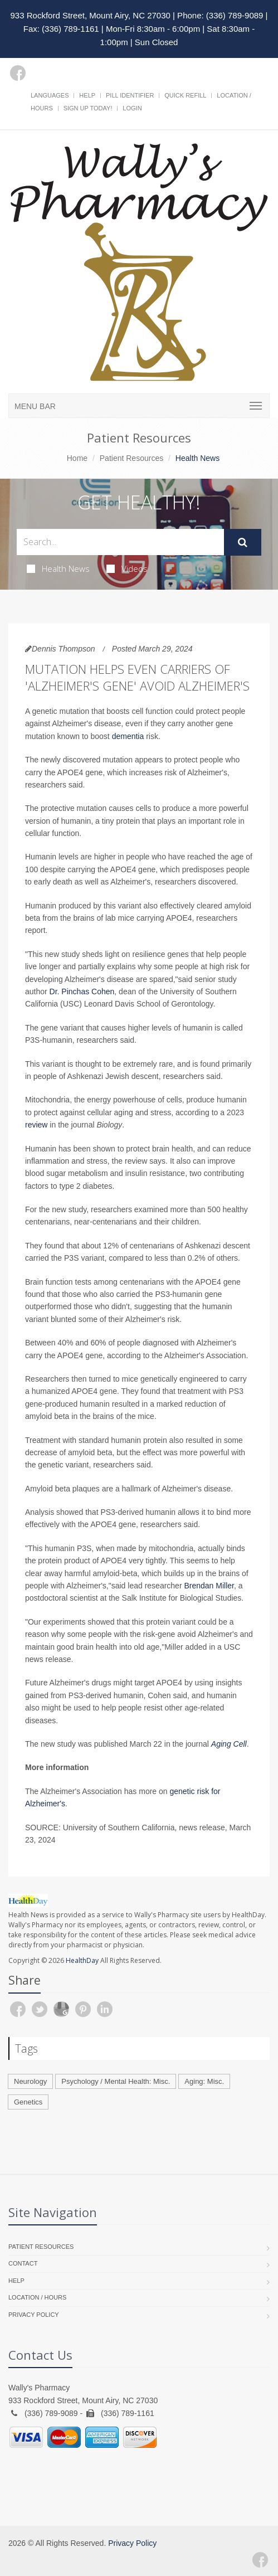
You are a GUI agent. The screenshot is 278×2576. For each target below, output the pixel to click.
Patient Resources (131, 458)
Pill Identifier (130, 95)
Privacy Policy (33, 2314)
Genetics (28, 2102)
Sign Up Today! (88, 108)
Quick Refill (185, 95)
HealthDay (82, 1960)
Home (77, 458)
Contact (22, 2263)
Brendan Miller (209, 1585)
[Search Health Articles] (120, 542)
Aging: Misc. (204, 2081)
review (36, 1124)
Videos (127, 568)
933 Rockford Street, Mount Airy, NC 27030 (90, 15)
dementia (128, 736)
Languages (50, 95)
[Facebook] (18, 73)
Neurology (30, 2081)
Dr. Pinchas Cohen (82, 991)
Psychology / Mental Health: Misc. (115, 2081)
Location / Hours (37, 2297)
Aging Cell (229, 1743)
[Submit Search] (242, 542)
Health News (58, 568)
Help (87, 95)
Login (132, 108)
